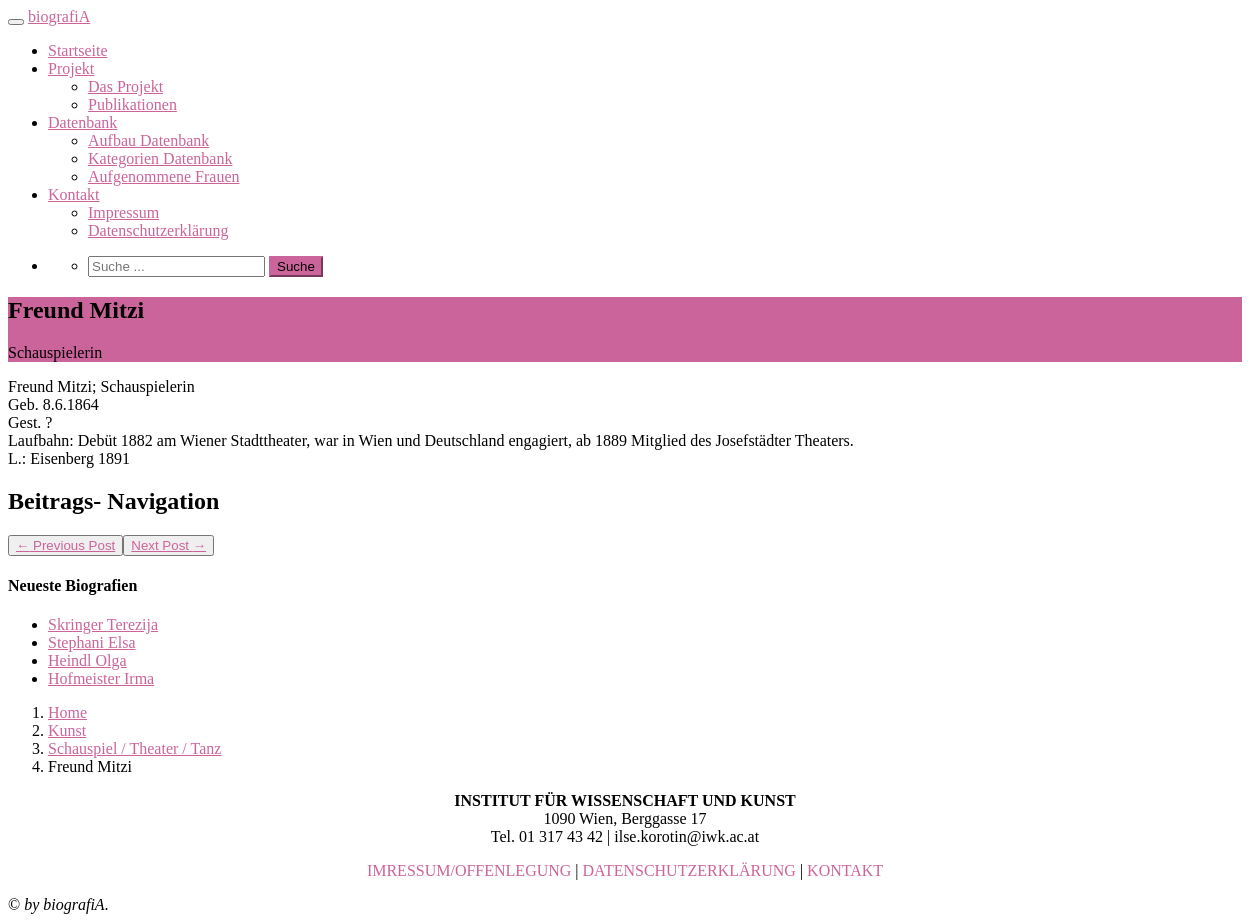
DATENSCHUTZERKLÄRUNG (689, 870)
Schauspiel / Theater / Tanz (134, 748)
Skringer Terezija (103, 624)
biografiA (59, 16)
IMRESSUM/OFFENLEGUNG (469, 870)
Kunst (67, 730)
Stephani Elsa (92, 642)
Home (67, 712)
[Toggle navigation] (16, 22)
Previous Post (65, 545)
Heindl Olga (87, 660)
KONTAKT (845, 870)
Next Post (168, 545)
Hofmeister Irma (101, 678)
